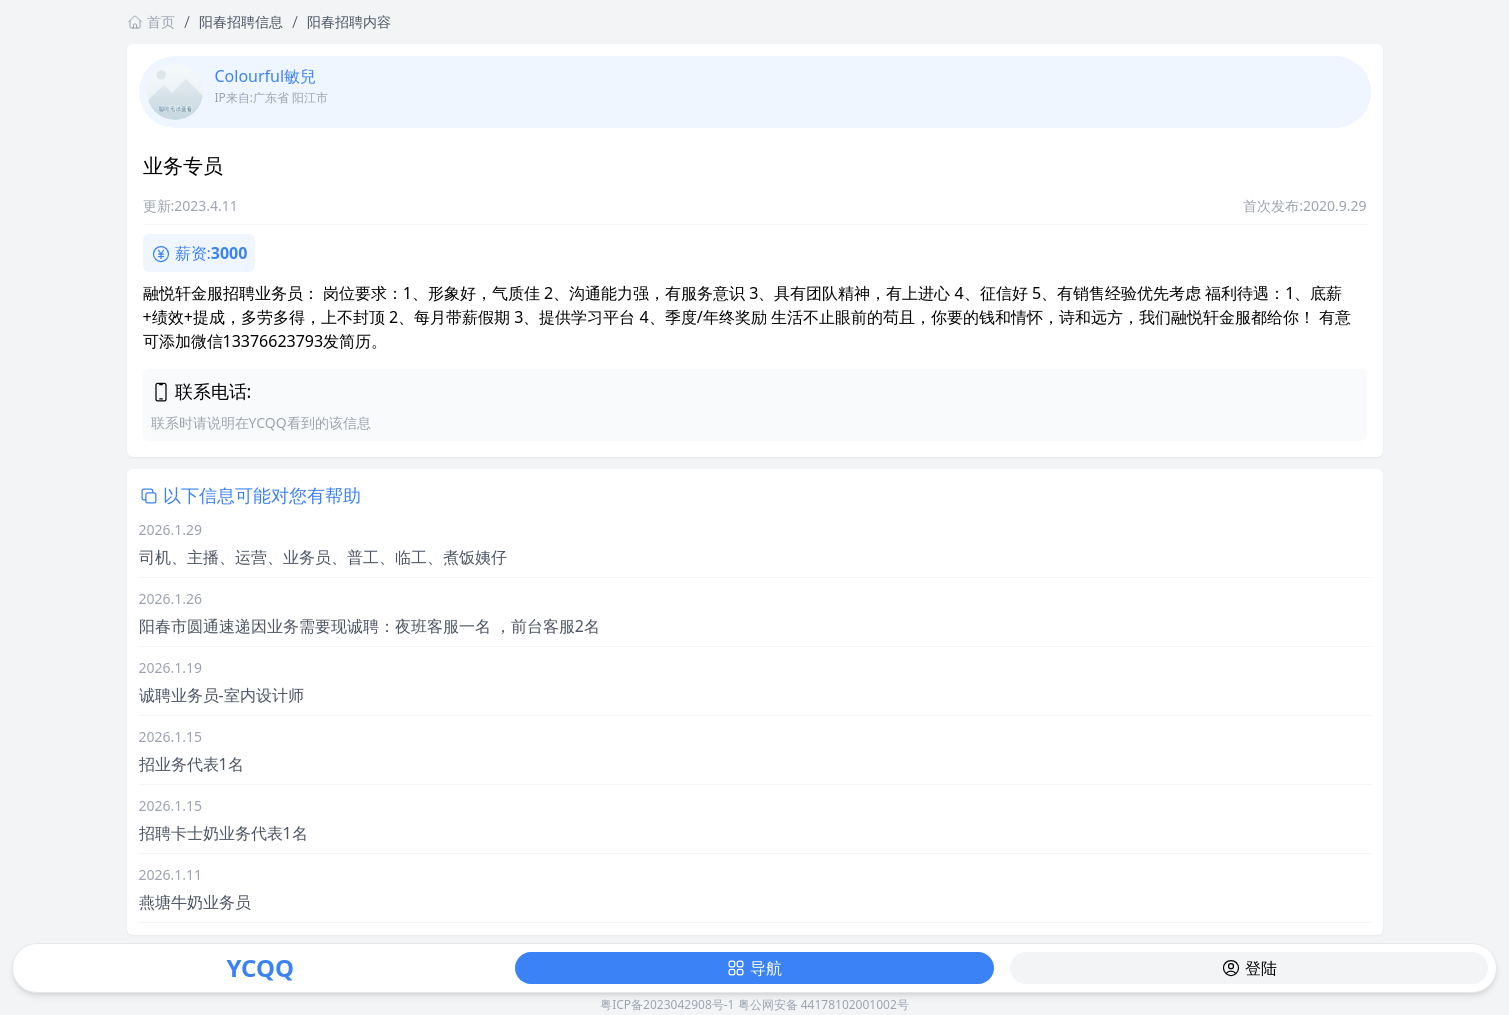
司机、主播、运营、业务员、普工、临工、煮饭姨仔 (323, 557)
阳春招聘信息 (241, 21)
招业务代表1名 (191, 764)
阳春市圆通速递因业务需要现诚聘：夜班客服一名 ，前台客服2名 (369, 626)
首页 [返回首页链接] (151, 21)
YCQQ (259, 967)
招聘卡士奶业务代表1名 (223, 833)
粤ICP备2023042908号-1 (667, 1004)
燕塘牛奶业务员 (195, 902)
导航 (754, 968)
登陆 (1249, 968)
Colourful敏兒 (266, 76)
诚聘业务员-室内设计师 (221, 695)
